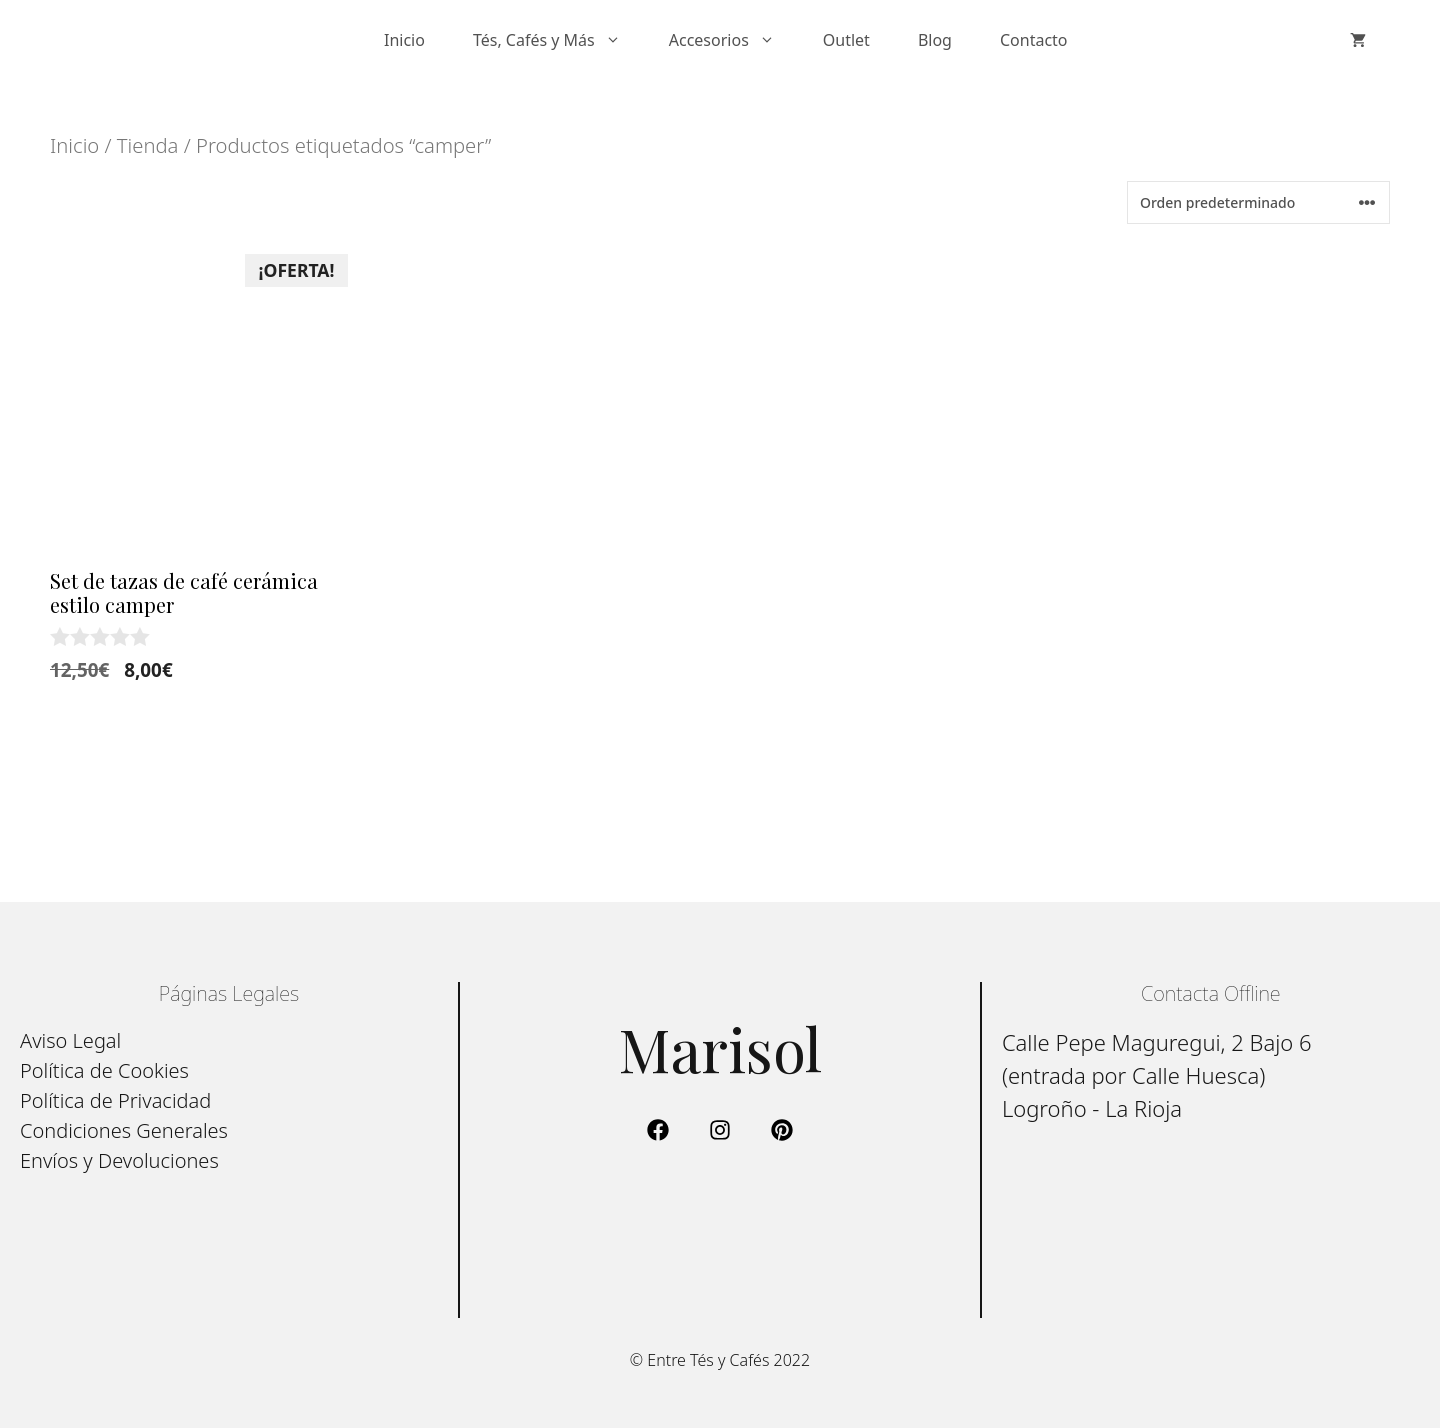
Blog (935, 40)
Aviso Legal (70, 1040)
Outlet (846, 40)
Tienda (148, 145)
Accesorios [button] (734, 40)
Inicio (404, 40)
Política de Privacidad (115, 1100)
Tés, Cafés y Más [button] (559, 40)
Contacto (1034, 40)
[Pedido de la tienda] (1258, 202)
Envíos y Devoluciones (119, 1160)
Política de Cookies (104, 1070)
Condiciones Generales (124, 1130)
